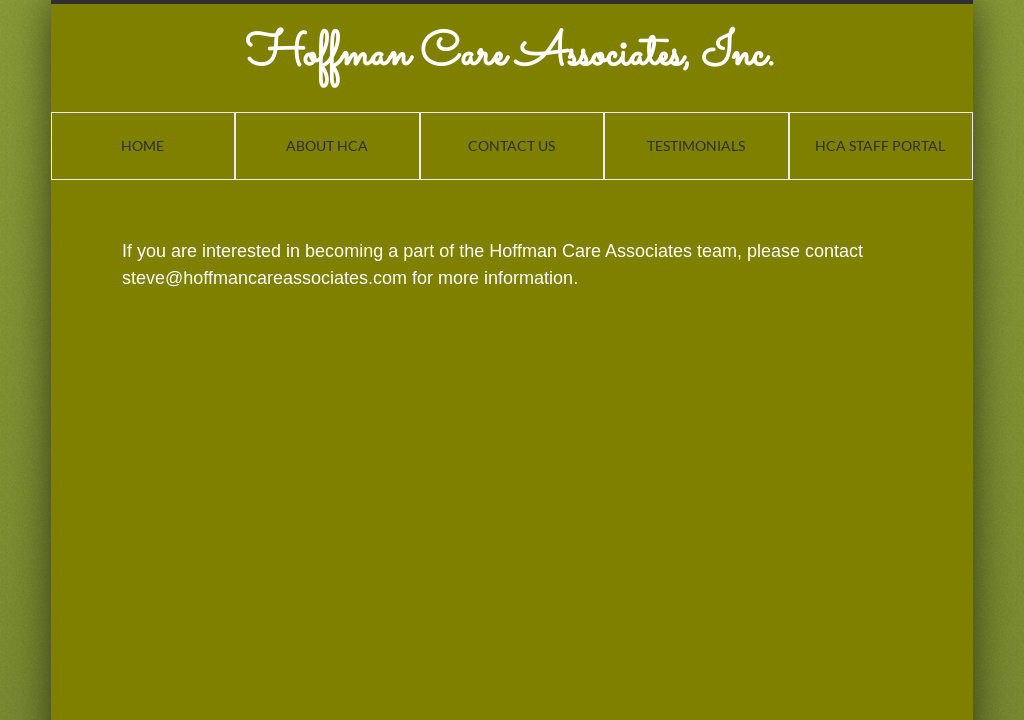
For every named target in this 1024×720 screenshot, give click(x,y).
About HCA (327, 145)
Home (142, 145)
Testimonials (696, 145)
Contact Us (511, 145)
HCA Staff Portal (880, 145)
